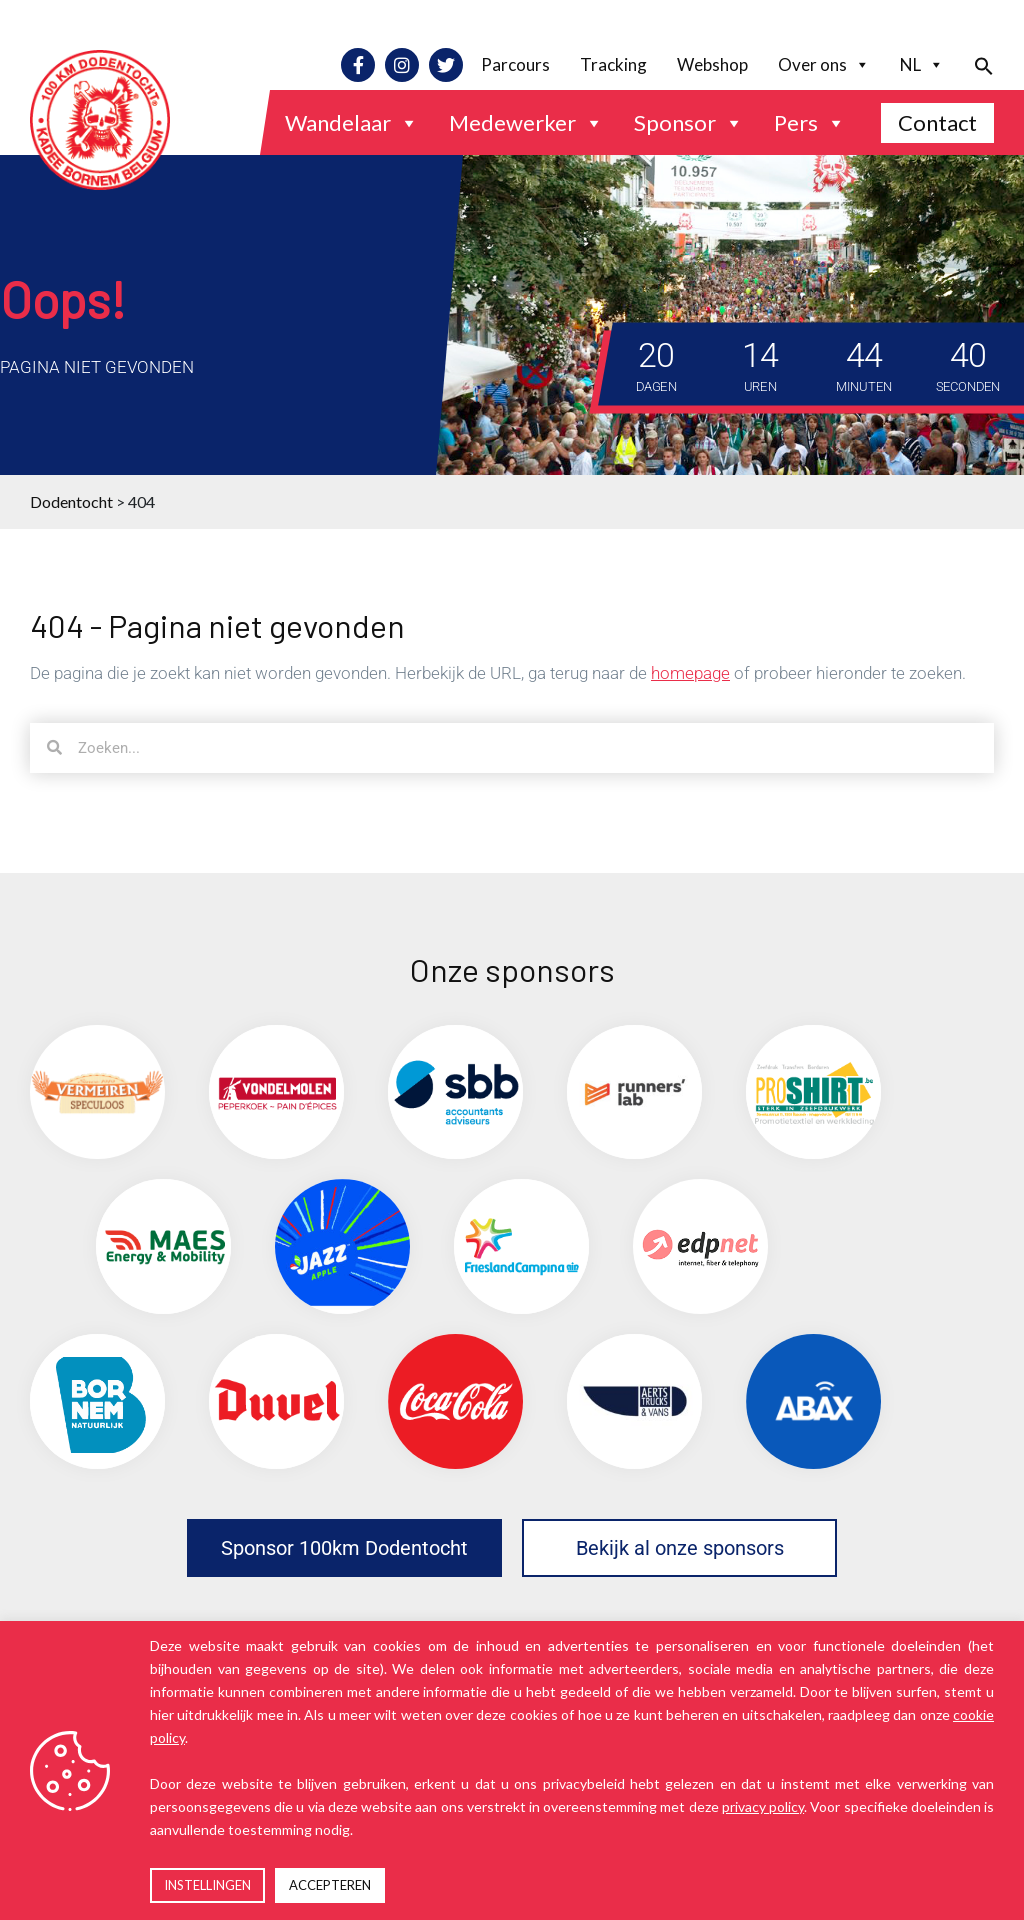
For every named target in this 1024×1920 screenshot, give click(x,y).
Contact (937, 122)
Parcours (515, 64)
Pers (810, 123)
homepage (690, 673)
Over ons (824, 65)
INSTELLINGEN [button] (207, 1885)
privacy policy (763, 1806)
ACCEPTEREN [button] (330, 1885)
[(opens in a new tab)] (97, 1092)
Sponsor (689, 123)
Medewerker (526, 123)
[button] (976, 64)
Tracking (613, 64)
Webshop (712, 64)
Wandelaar (352, 123)
